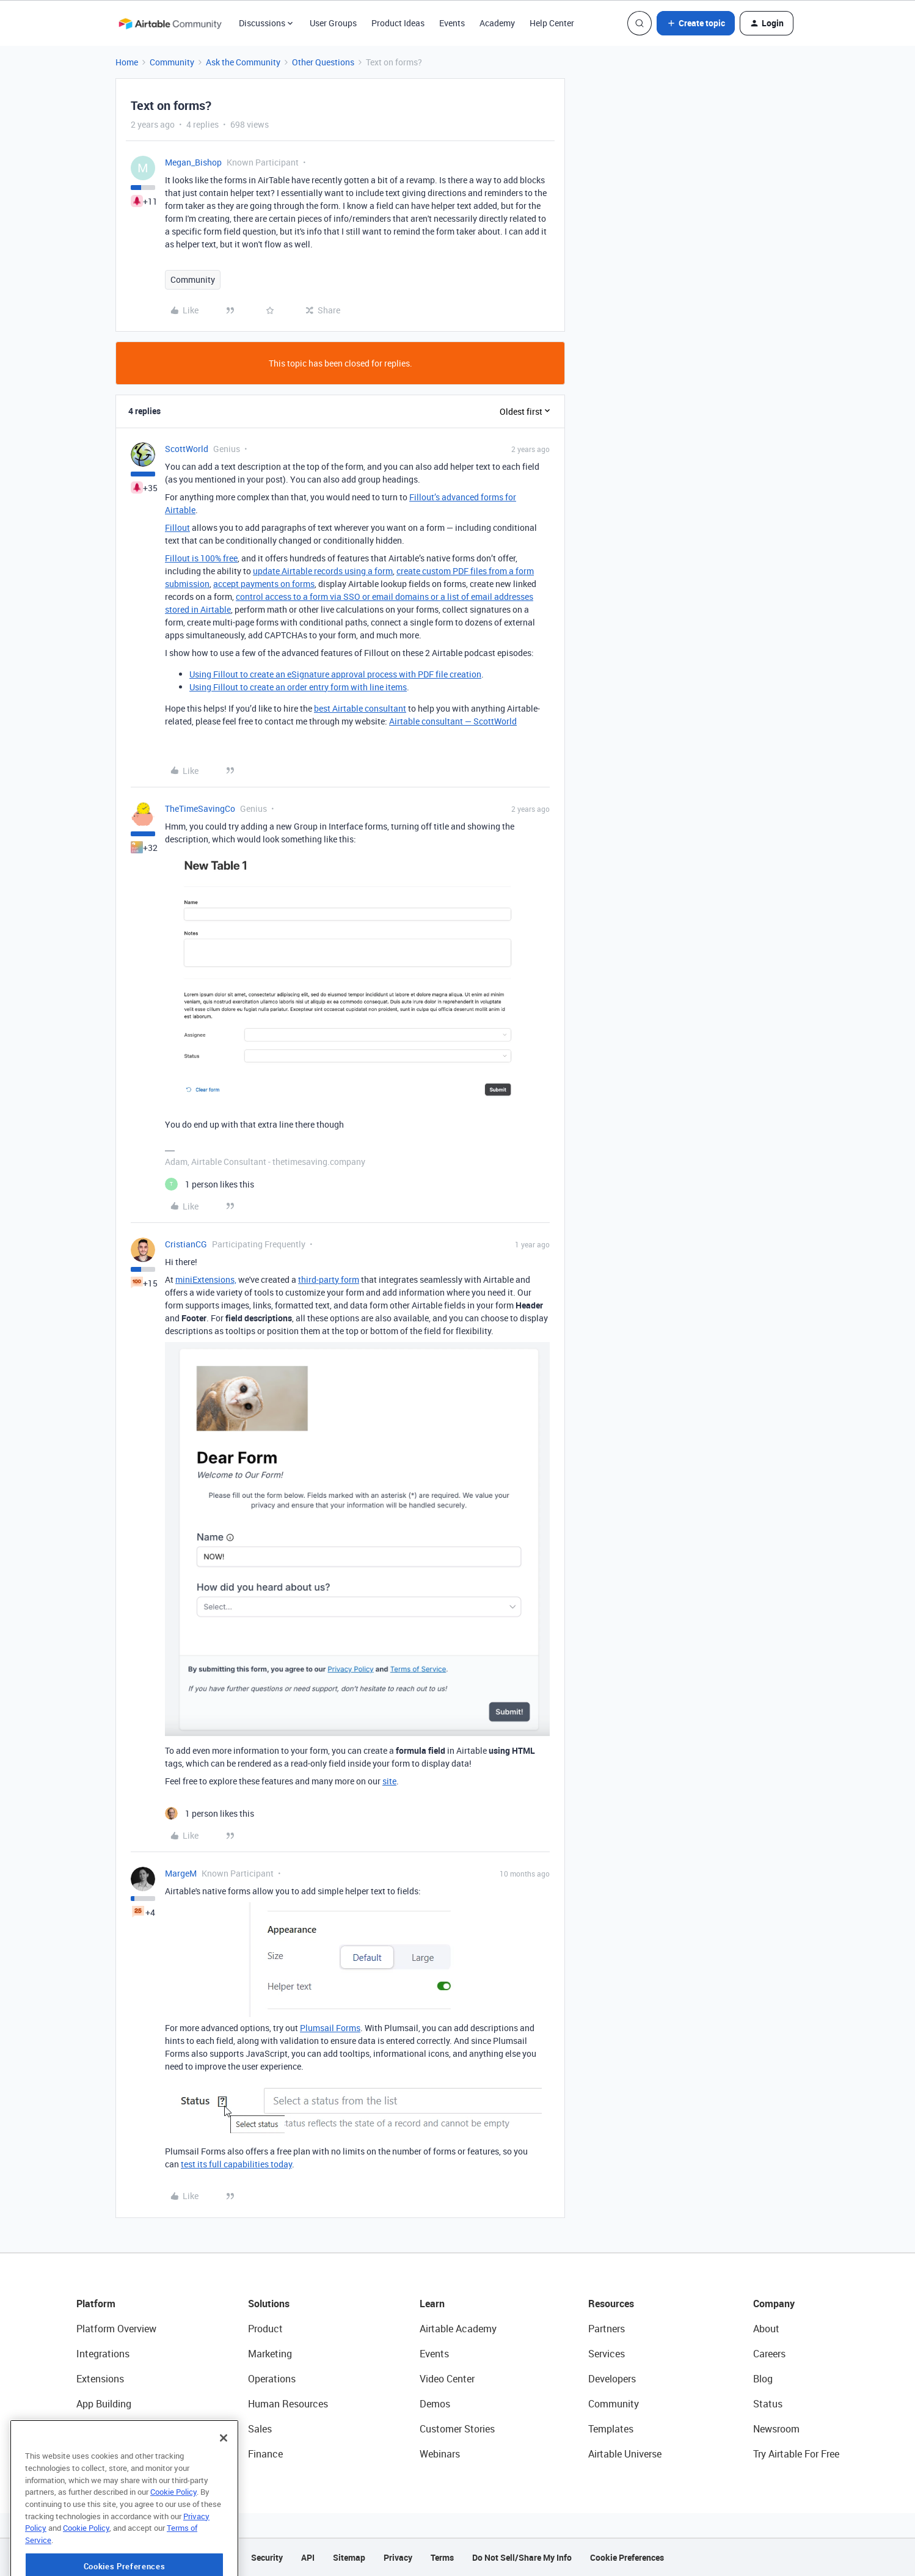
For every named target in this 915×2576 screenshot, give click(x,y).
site (389, 1781)
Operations (272, 2378)
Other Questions (323, 62)
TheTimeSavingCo (200, 808)
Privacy (398, 2557)
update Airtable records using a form (323, 571)
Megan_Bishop (193, 162)
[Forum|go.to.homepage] (169, 23)
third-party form (328, 1279)
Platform (95, 2303)
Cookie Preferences (627, 2557)
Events (452, 23)
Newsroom (776, 2429)
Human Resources (288, 2403)
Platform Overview (116, 2328)
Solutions (269, 2303)
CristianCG (186, 1244)
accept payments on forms (264, 583)
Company (774, 2303)
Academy (497, 23)
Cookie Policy (173, 2532)
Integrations (102, 2353)
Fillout (177, 527)
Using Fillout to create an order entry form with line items (298, 687)
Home (126, 62)
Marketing (270, 2353)
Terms (442, 2557)
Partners (606, 2328)
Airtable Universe (625, 2454)
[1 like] (209, 1184)
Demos (435, 2403)
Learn (432, 2303)
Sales (260, 2429)
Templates (610, 2429)
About (766, 2328)
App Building (103, 2403)
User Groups (333, 23)
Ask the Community (243, 62)
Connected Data (111, 2454)
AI (81, 2429)
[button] (696, 23)
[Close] (223, 2478)
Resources (611, 2303)
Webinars (440, 2454)
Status (767, 2403)
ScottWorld (186, 448)
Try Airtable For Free (796, 2454)
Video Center (447, 2378)
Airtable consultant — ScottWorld (453, 721)
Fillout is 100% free (201, 558)
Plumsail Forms (330, 2028)
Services (606, 2353)
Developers (612, 2378)
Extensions (100, 2378)
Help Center (552, 23)
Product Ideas (398, 23)
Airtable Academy (458, 2328)
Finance (265, 2454)
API (308, 2557)
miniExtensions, (205, 1279)
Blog (763, 2378)
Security (267, 2557)
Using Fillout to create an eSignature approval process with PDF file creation (335, 674)
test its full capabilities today (236, 2164)
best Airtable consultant (360, 708)
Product (265, 2328)
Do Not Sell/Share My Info (522, 2557)
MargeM (181, 1873)
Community (172, 62)
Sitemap (349, 2557)
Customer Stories (457, 2429)
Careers (769, 2353)
